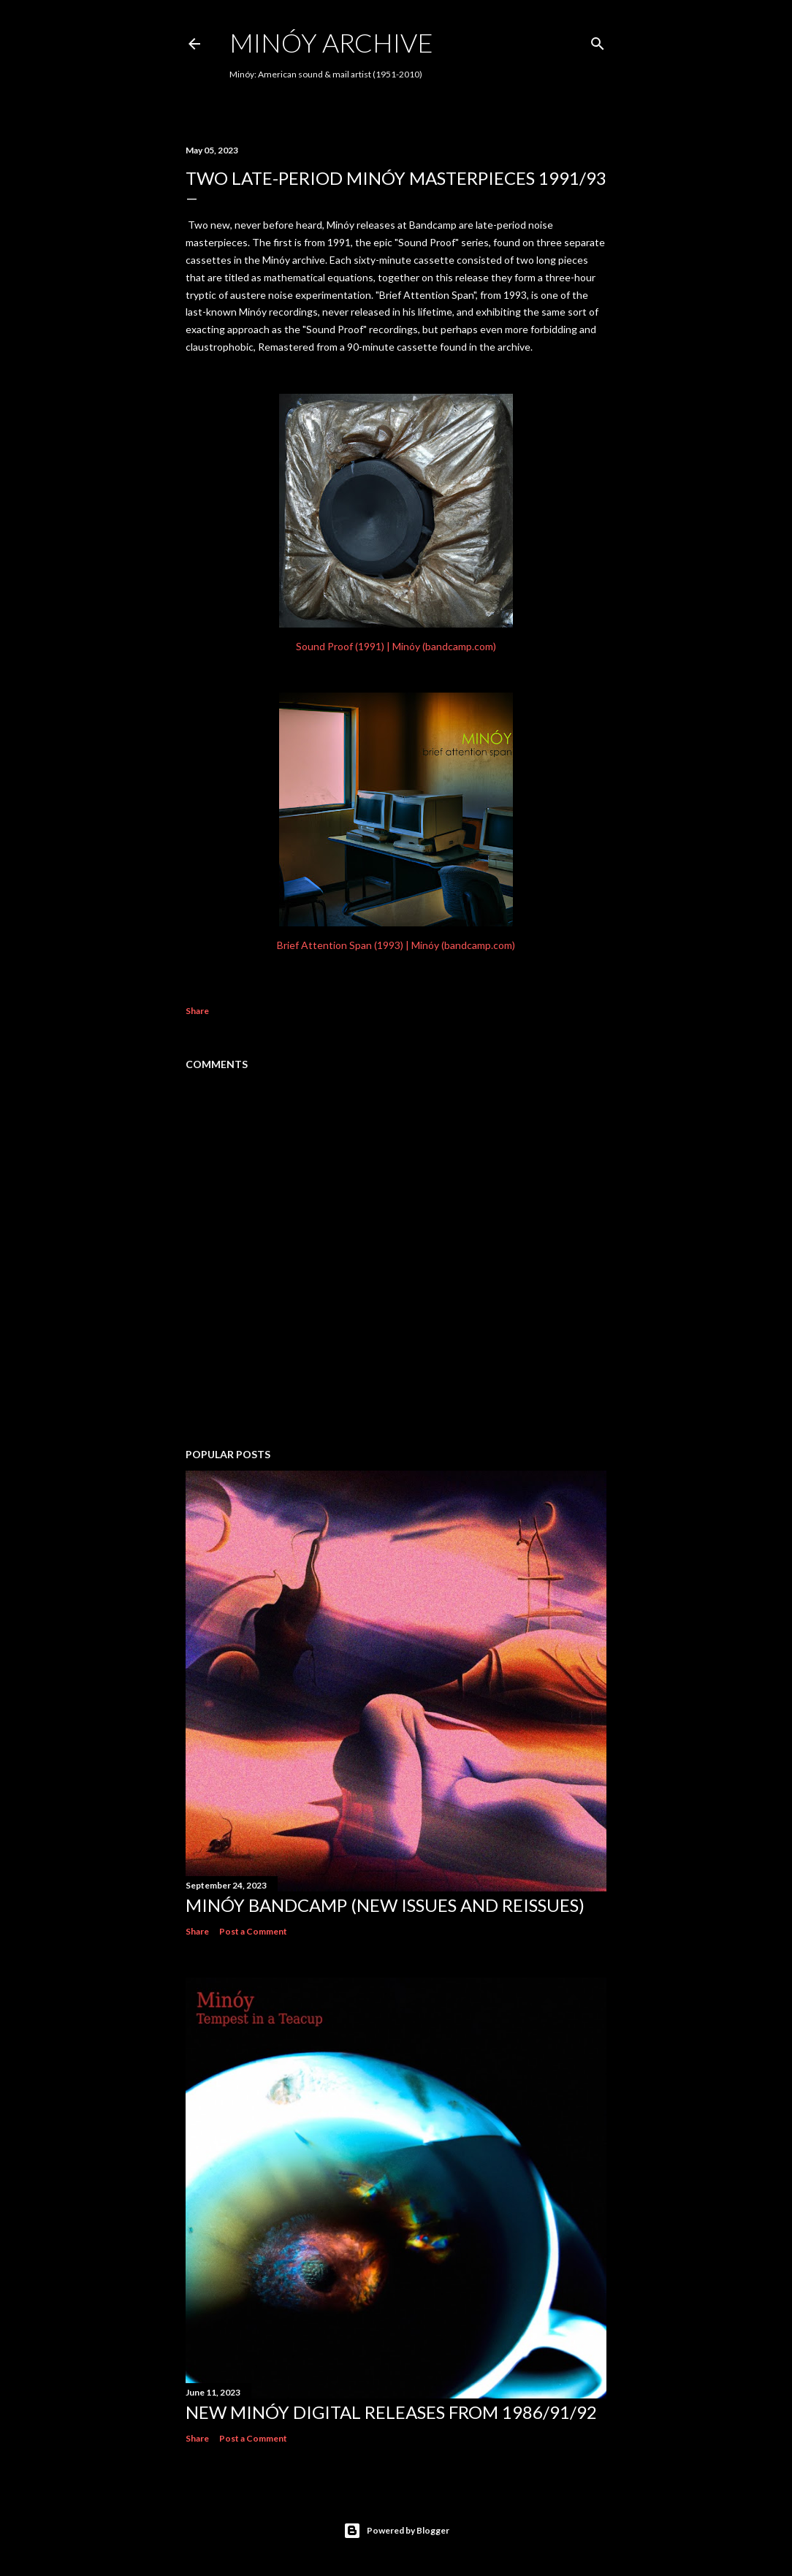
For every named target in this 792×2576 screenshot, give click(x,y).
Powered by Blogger (396, 2530)
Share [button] (197, 1010)
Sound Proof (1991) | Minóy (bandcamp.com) (396, 646)
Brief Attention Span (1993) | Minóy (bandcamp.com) (396, 945)
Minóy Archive (331, 42)
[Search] (597, 40)
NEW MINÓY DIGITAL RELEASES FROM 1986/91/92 (391, 2412)
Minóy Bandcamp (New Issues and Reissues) (385, 1905)
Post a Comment (253, 1931)
